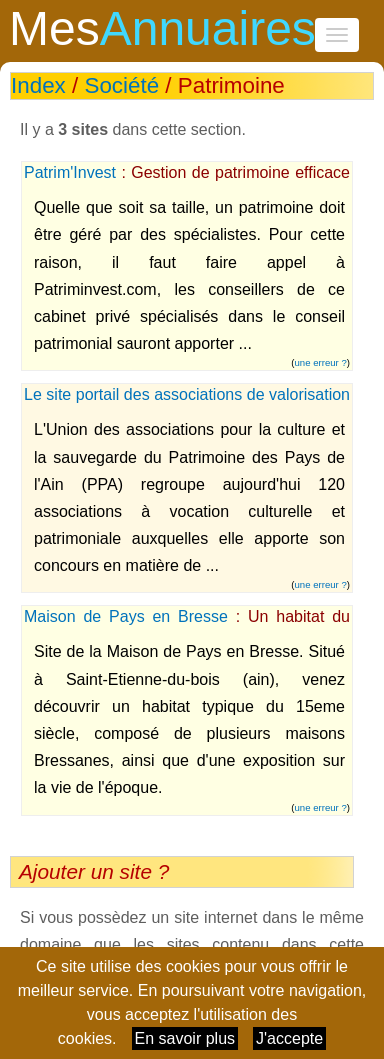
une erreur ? (321, 362)
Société (121, 85)
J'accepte (289, 1038)
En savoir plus (185, 1038)
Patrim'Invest (70, 172)
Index (38, 85)
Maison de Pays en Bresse (126, 616)
